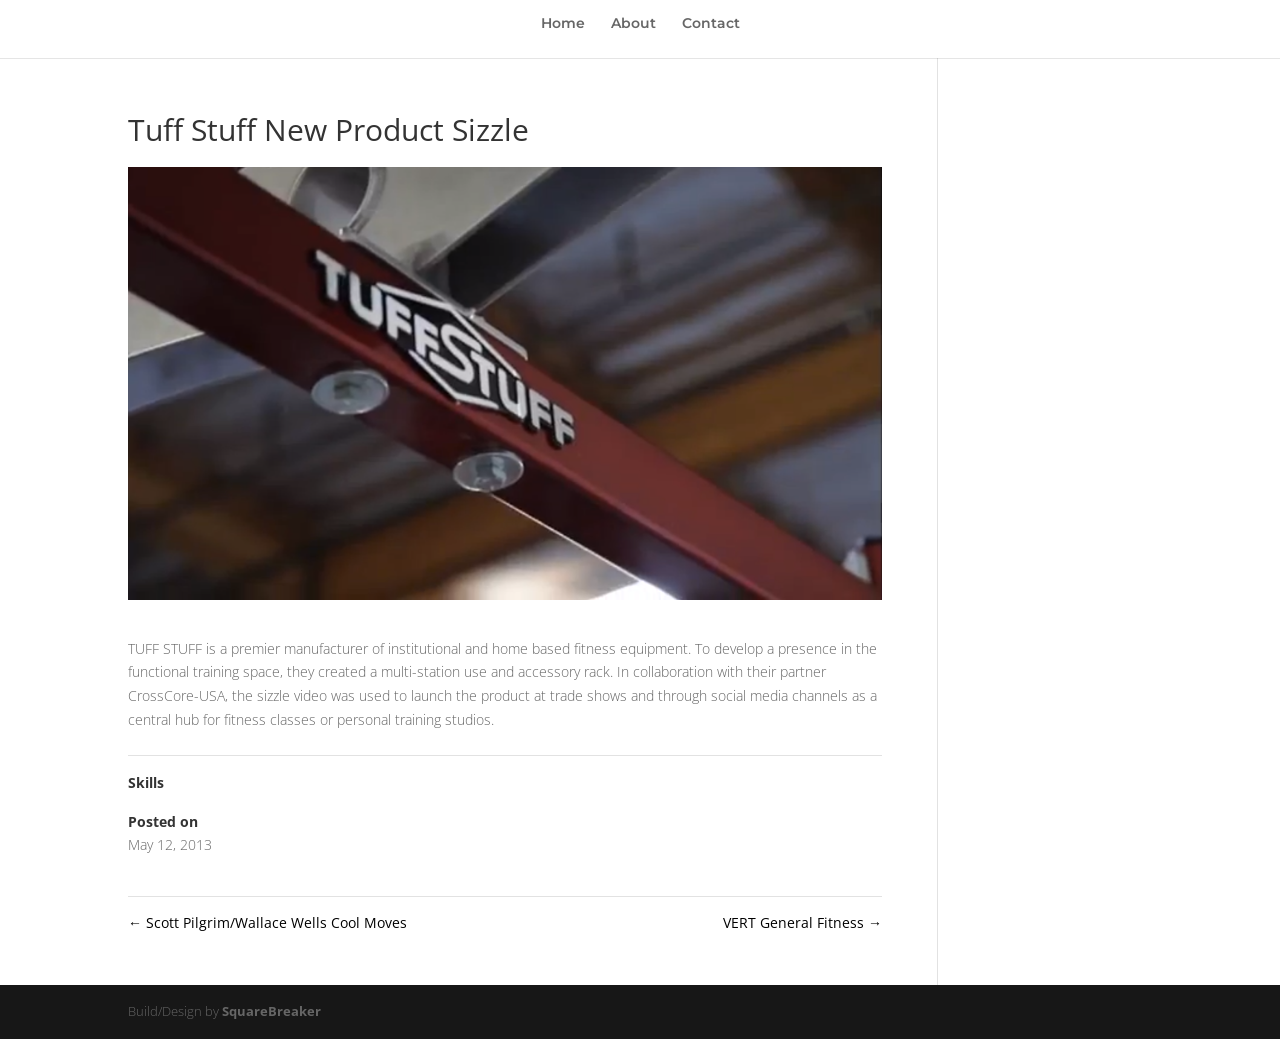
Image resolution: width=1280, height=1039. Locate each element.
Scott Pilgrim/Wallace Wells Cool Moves (267, 922)
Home (563, 24)
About (633, 24)
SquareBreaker (271, 1011)
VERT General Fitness (802, 922)
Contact (711, 24)
